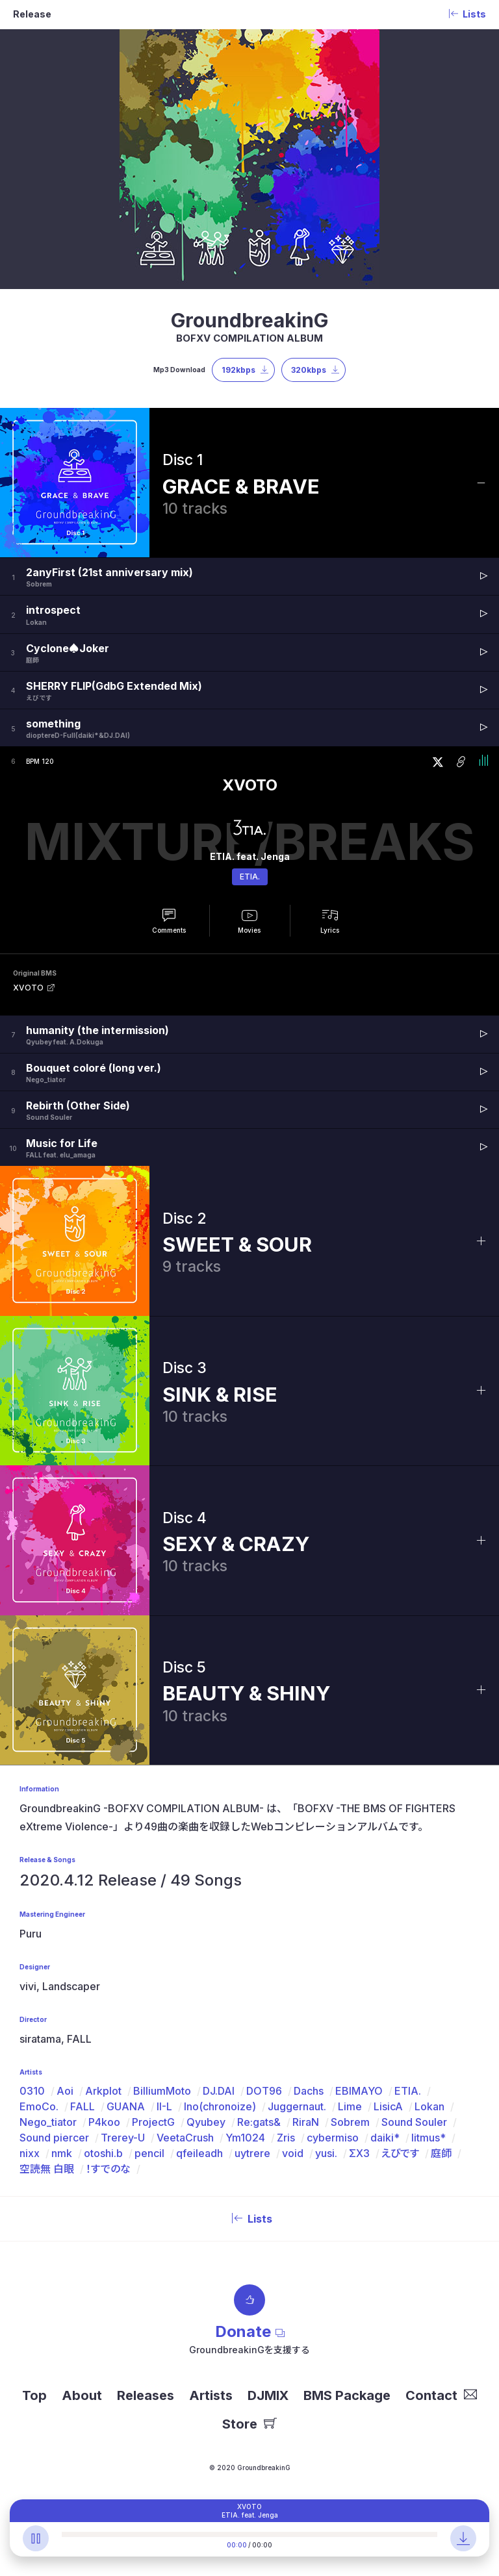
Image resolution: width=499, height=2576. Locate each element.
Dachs (309, 2090)
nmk (61, 2153)
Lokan (429, 2106)
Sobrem (350, 2121)
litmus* (428, 2137)
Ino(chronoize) (220, 2106)
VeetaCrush (185, 2137)
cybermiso (333, 2137)
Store (249, 2424)
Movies (249, 930)
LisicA (388, 2106)
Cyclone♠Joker (67, 648)
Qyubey (205, 2121)
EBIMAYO (359, 2090)
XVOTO (249, 785)
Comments (169, 930)
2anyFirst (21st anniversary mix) (109, 572)
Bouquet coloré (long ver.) (93, 1067)
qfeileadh (199, 2153)
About (82, 2395)
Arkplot (103, 2090)
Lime (350, 2106)
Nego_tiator (48, 2121)
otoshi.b (103, 2153)
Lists (249, 2218)
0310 (32, 2090)
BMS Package (346, 2395)
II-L (164, 2106)
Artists (211, 2395)
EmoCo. (38, 2106)
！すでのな (108, 2168)
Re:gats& (259, 2121)
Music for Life (61, 1143)
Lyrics (329, 930)
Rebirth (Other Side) (78, 1105)
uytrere (252, 2153)
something (53, 723)
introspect (53, 609)
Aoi (65, 2090)
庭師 (441, 2153)
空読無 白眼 (46, 2168)
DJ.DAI (219, 2090)
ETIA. (250, 876)
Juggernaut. (297, 2106)
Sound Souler (414, 2121)
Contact (441, 2395)
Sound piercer (54, 2137)
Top (34, 2395)
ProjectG (153, 2121)
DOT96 (264, 2090)
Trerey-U (123, 2137)
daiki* (385, 2137)
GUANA (126, 2106)
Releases (145, 2395)
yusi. (326, 2153)
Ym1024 (245, 2137)
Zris (286, 2137)
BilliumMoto (162, 2090)
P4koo (104, 2121)
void (292, 2153)
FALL (82, 2106)
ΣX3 (359, 2153)
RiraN (305, 2121)
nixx (29, 2153)
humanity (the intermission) (97, 1030)
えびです (400, 2153)
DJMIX (268, 2395)
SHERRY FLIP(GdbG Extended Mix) (114, 685)
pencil (149, 2153)
